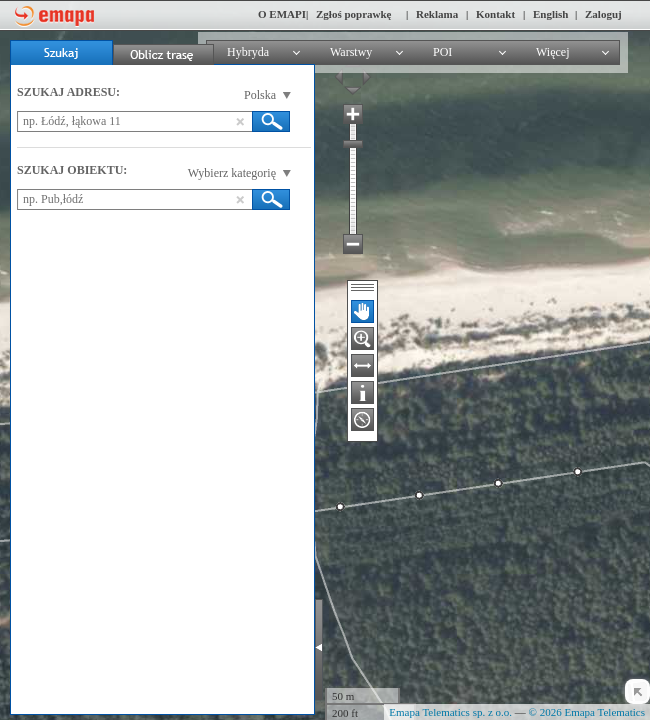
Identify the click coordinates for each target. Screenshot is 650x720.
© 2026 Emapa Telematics (587, 712)
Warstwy (351, 52)
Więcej (553, 52)
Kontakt (495, 14)
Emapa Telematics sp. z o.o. (450, 712)
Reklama (437, 14)
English (550, 14)
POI (442, 52)
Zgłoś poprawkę (354, 14)
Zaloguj (603, 14)
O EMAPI (282, 14)
